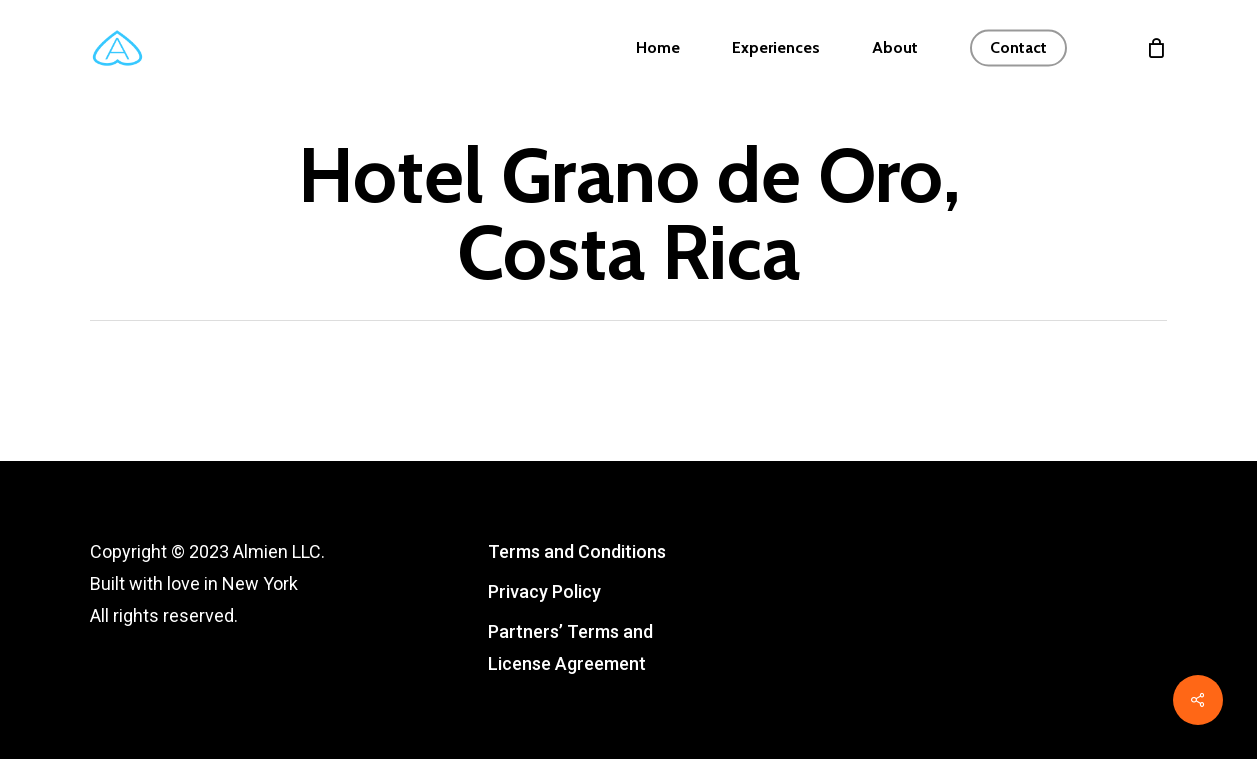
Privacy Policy (544, 591)
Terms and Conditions (577, 551)
